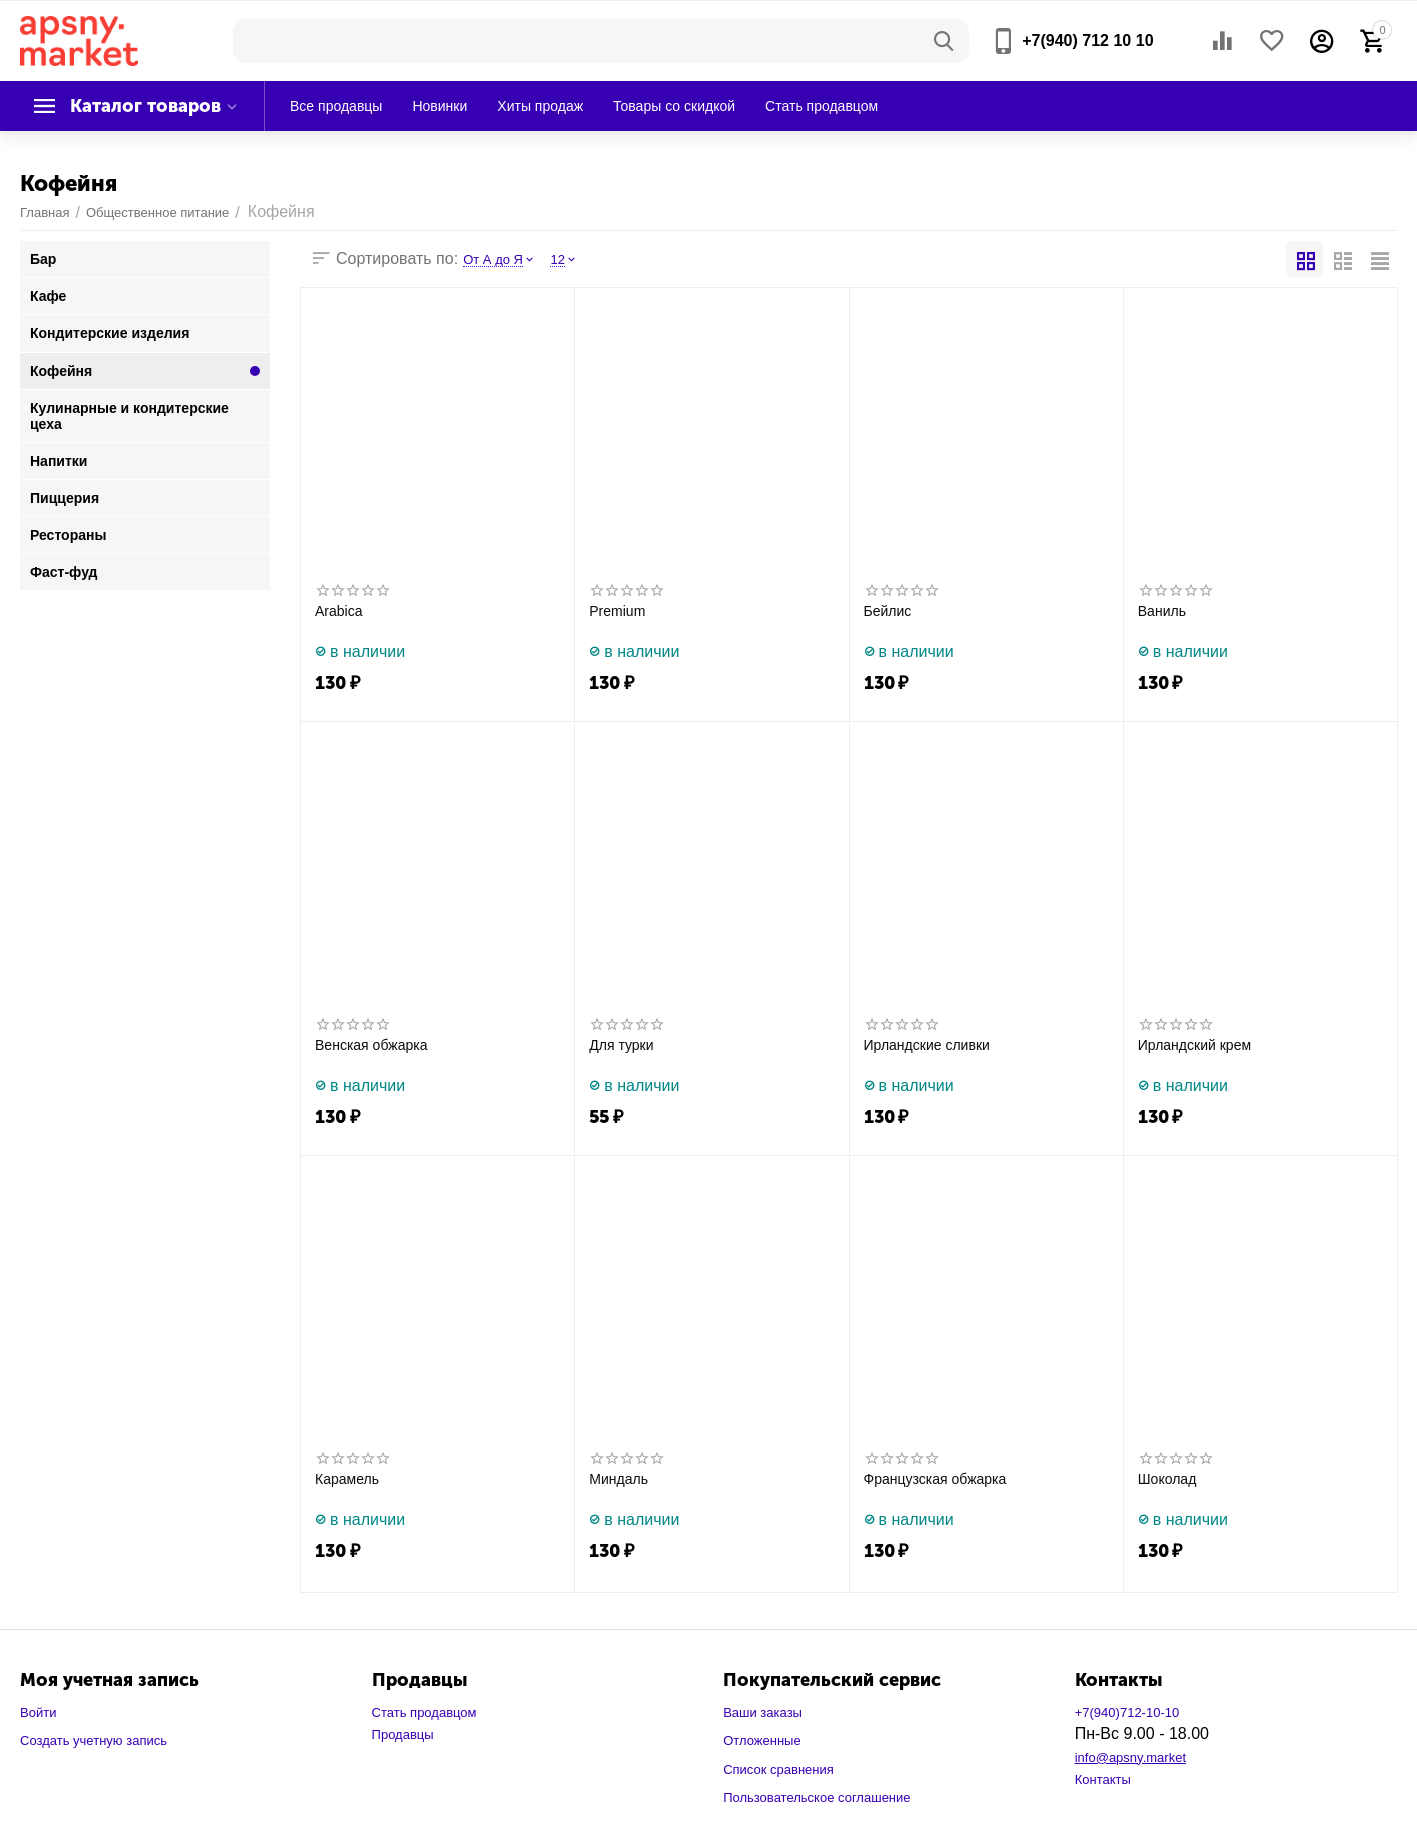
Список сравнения (778, 1769)
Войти (38, 1712)
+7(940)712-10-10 (1127, 1712)
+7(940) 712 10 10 (1087, 40)
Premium (617, 611)
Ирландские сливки (927, 1045)
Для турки (621, 1045)
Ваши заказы (762, 1712)
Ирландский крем (1194, 1045)
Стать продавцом (424, 1712)
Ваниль (1162, 611)
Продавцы (403, 1734)
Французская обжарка (935, 1479)
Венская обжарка (371, 1045)
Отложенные (762, 1740)
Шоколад (1167, 1479)
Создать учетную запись (93, 1740)
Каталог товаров (145, 106)
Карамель (347, 1479)
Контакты (1103, 1779)
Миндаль (618, 1479)
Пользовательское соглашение (816, 1797)
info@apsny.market (1130, 1757)
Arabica (339, 611)
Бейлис (888, 611)
